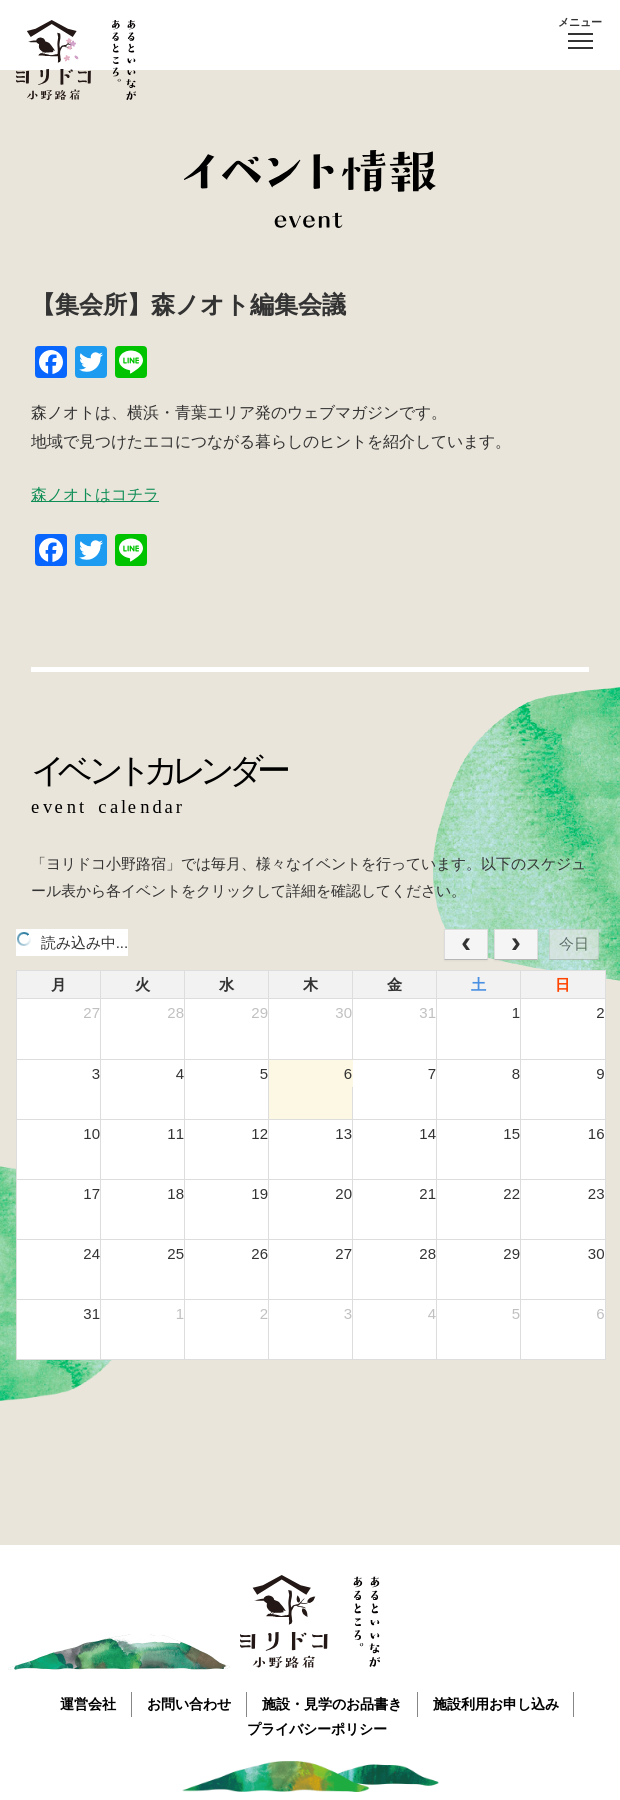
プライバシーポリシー (318, 1728)
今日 (574, 943)
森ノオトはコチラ (95, 494)
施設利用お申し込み (496, 1703)
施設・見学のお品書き (332, 1703)
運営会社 (88, 1703)
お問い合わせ (189, 1703)
